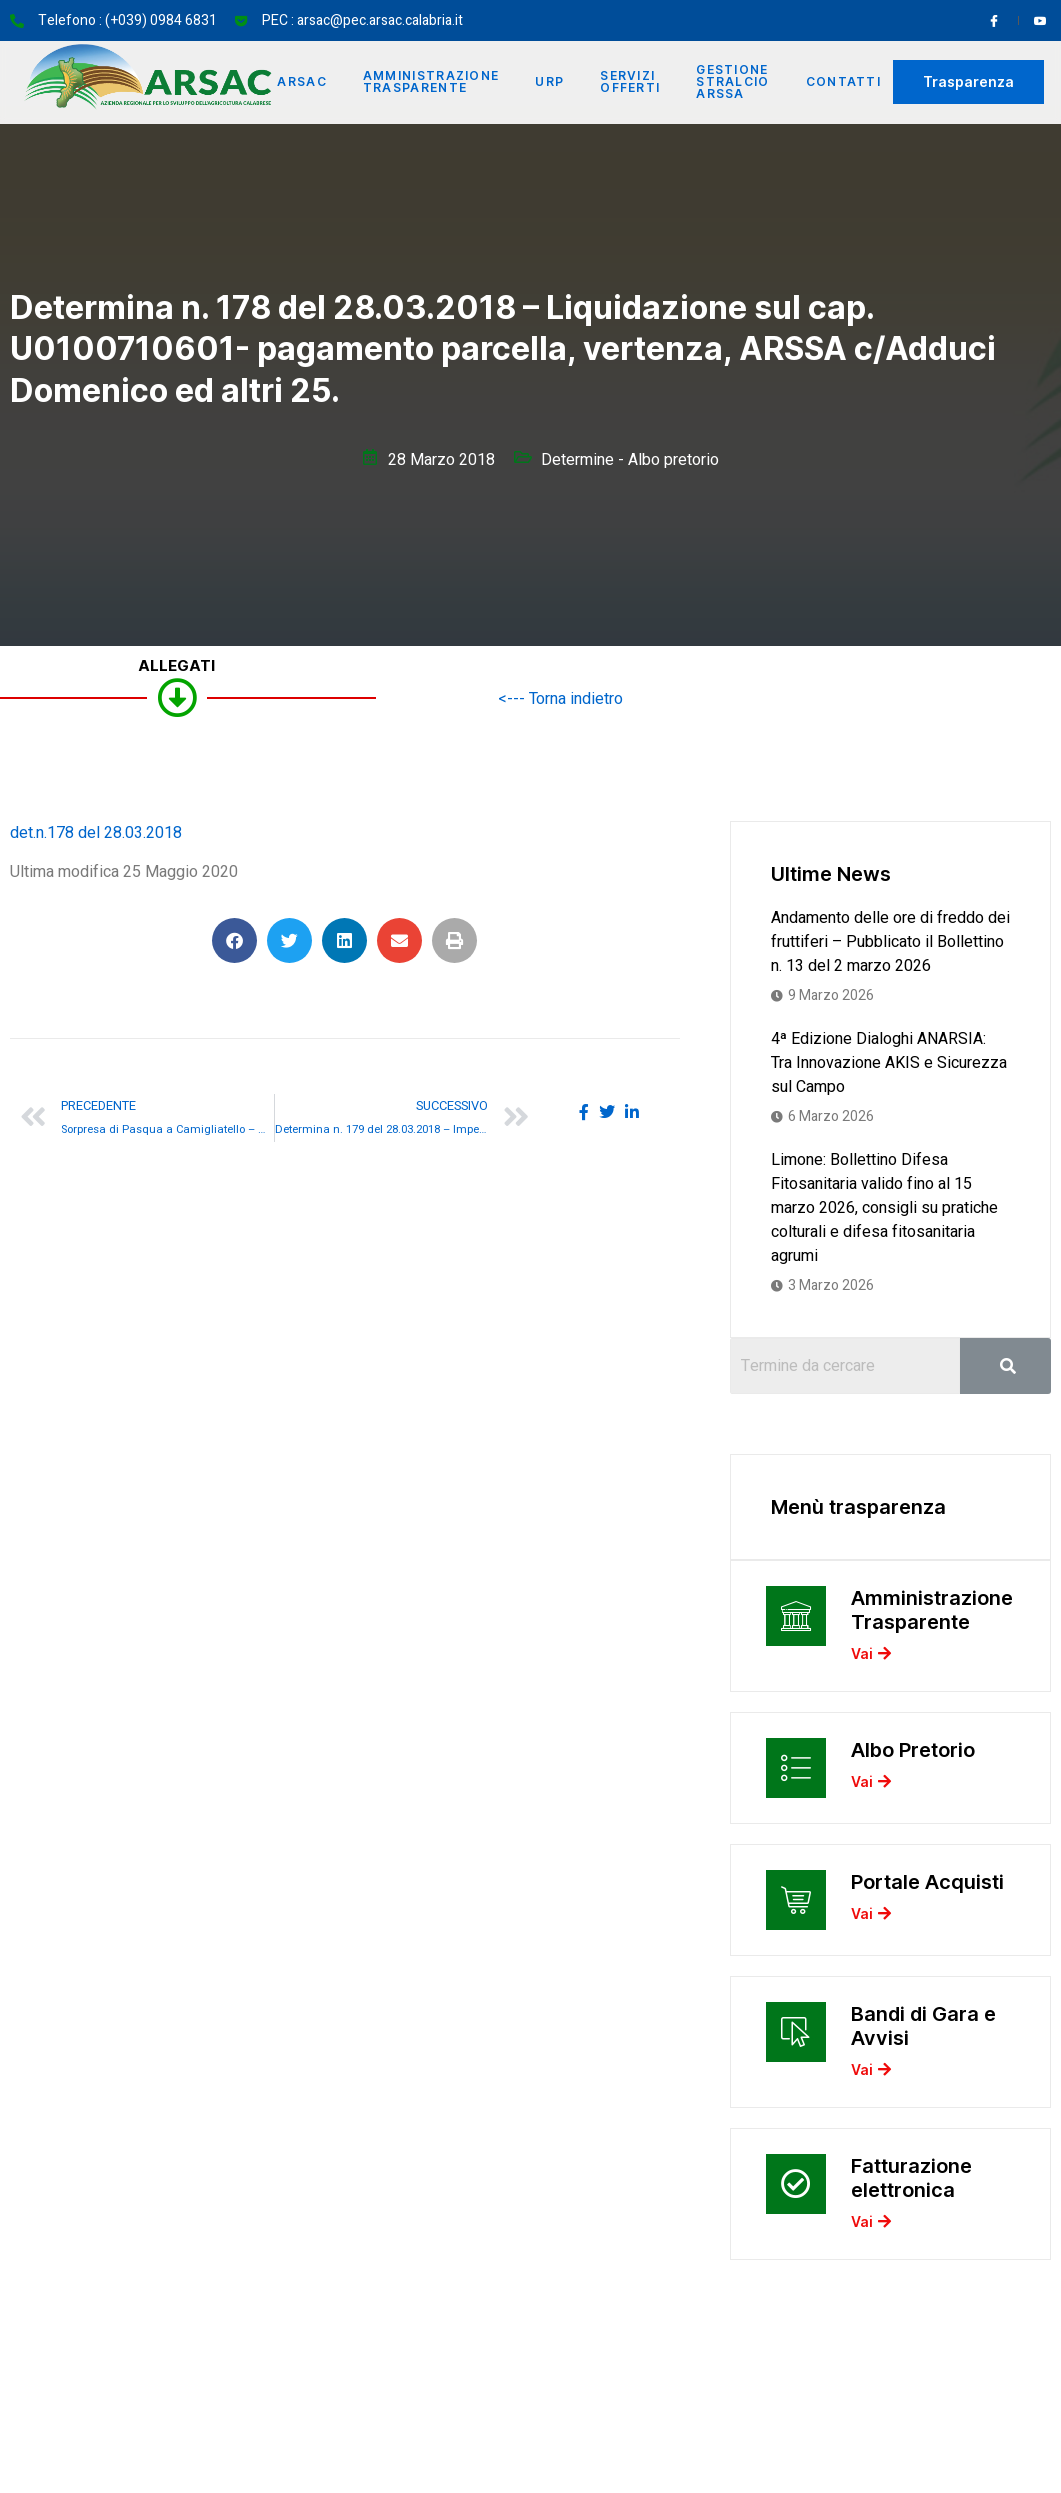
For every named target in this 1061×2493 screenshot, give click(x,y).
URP (549, 81)
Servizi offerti (630, 81)
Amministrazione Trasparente (431, 81)
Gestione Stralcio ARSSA (732, 81)
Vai (871, 1654)
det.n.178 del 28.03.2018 (96, 833)
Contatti (843, 81)
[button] (234, 940)
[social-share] (584, 1111)
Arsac (302, 81)
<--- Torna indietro (560, 699)
